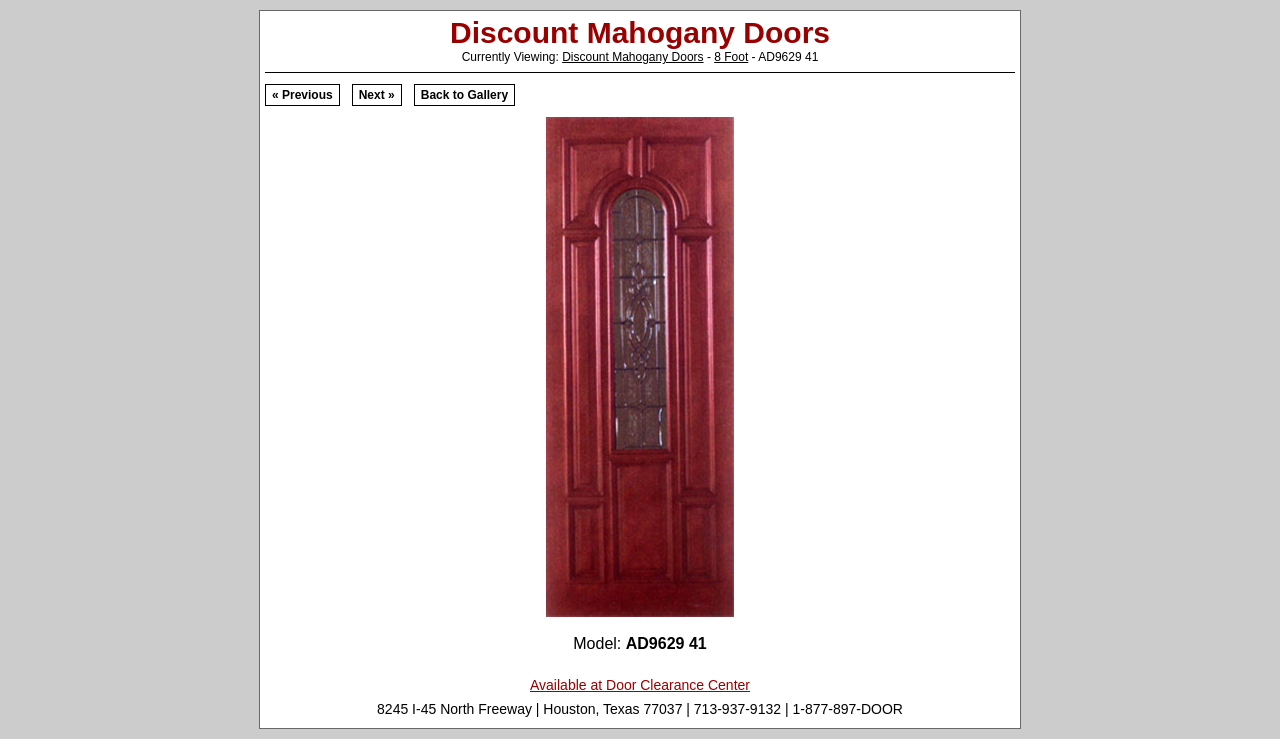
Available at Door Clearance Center (640, 685)
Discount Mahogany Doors (632, 57)
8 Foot (731, 57)
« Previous (302, 95)
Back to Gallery (464, 95)
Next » (377, 95)
